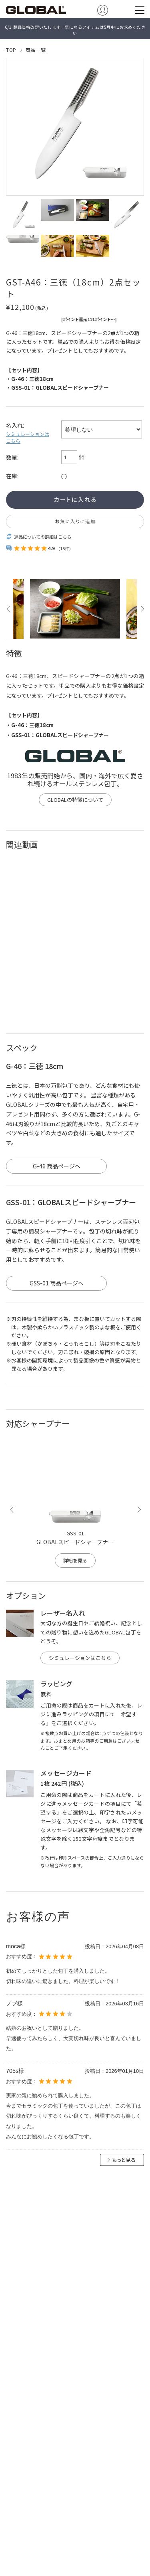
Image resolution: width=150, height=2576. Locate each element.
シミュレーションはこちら (27, 437)
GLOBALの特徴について (75, 799)
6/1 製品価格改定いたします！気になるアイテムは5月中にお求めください (75, 30)
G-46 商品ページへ (56, 1166)
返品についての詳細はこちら (42, 536)
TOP (11, 49)
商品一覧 (36, 49)
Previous (9, 609)
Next (141, 609)
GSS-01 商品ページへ (57, 1283)
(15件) (64, 548)
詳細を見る (75, 1560)
